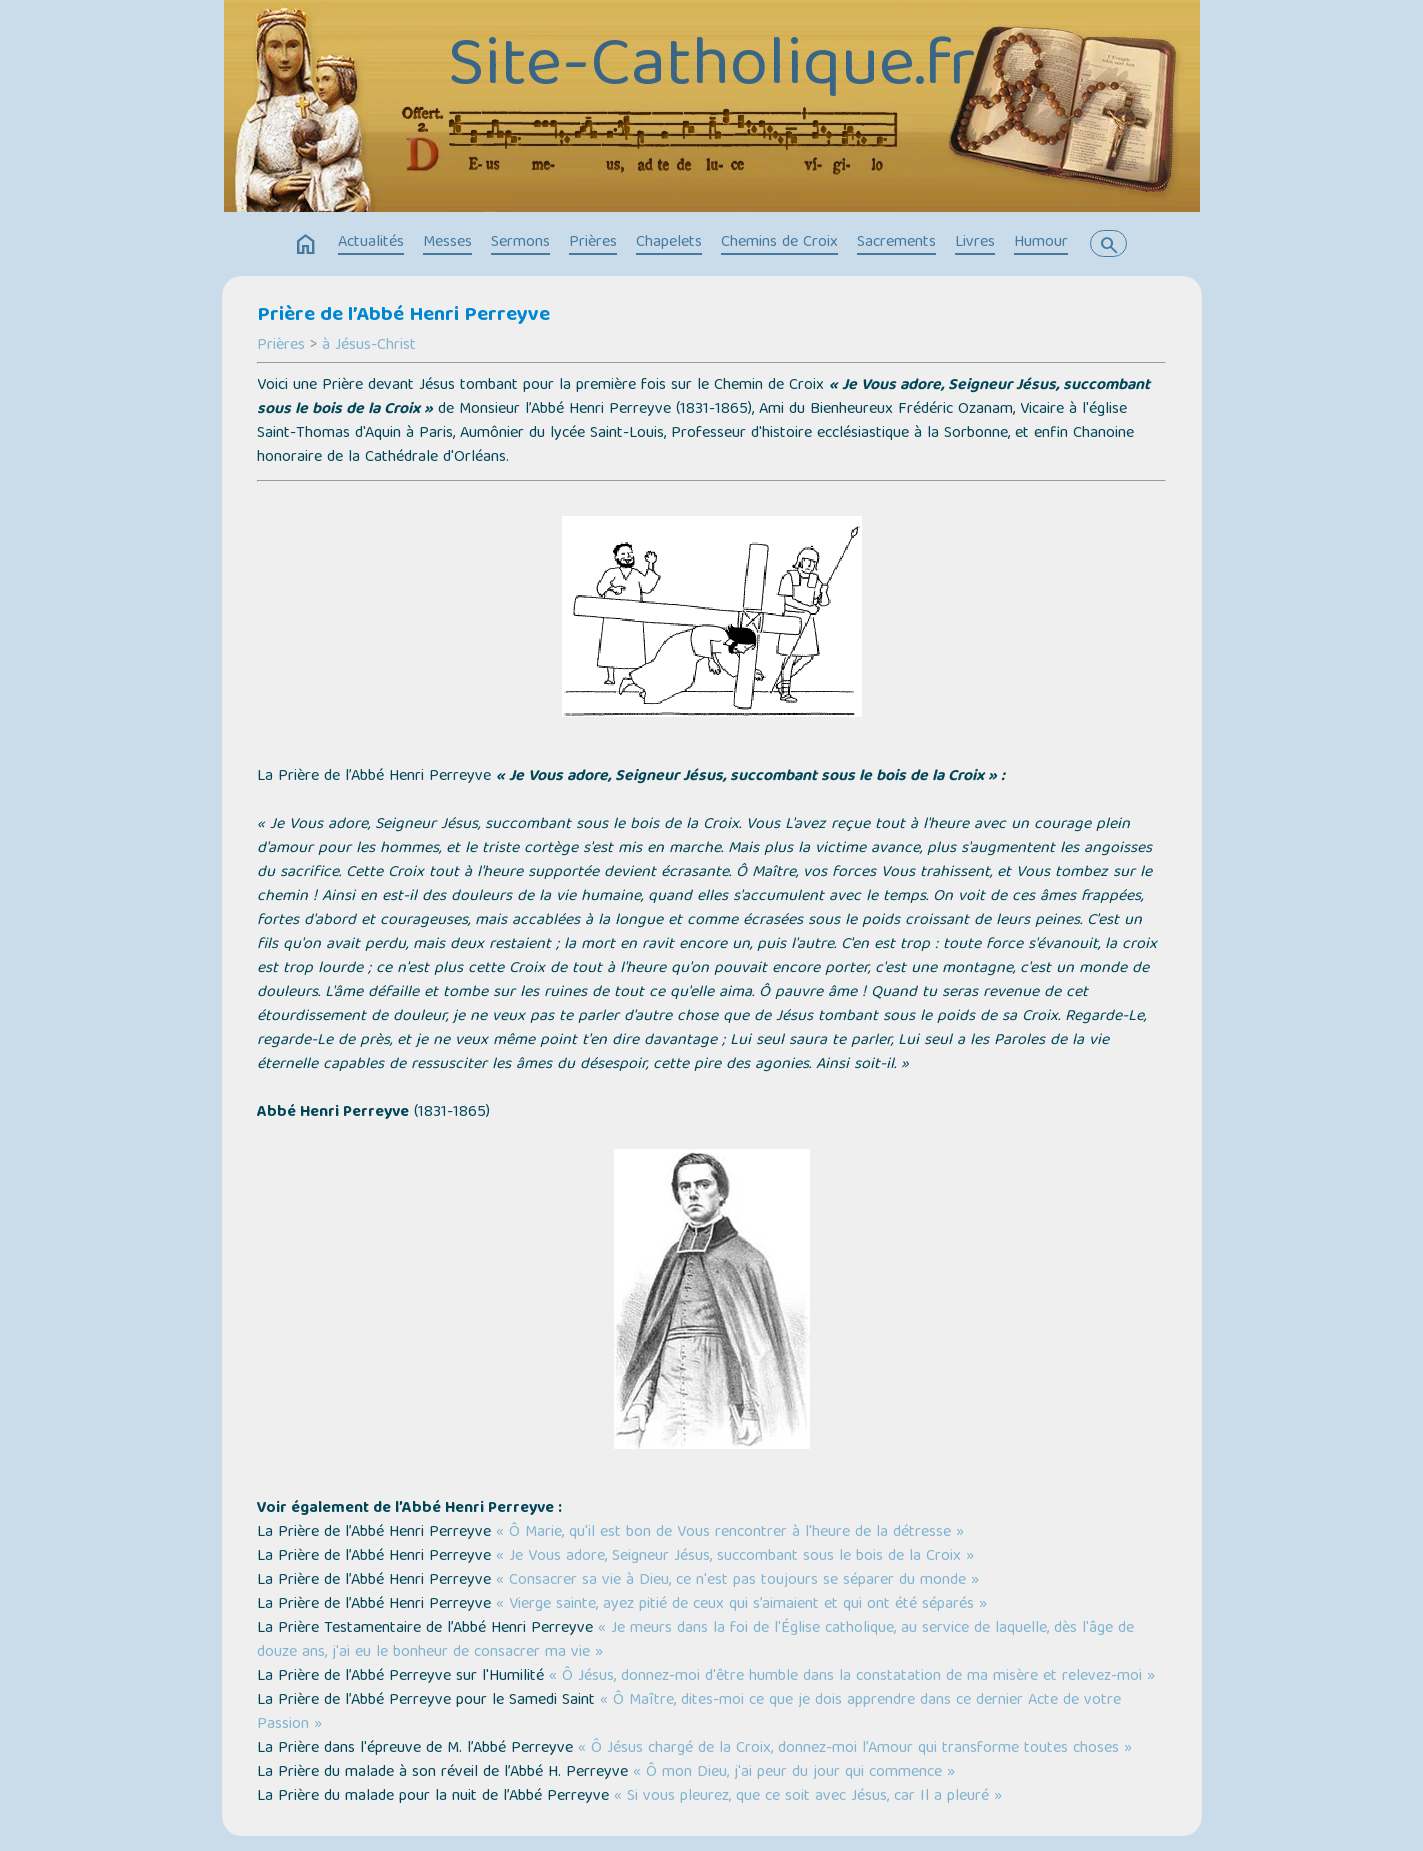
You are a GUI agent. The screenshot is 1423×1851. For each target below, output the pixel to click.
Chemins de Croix (779, 243)
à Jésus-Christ (369, 346)
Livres (975, 243)
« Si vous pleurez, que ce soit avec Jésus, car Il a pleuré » (808, 1797)
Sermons (520, 243)
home (306, 245)
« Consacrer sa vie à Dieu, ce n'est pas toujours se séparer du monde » (737, 1581)
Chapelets (669, 243)
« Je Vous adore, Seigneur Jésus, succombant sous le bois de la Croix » (735, 1557)
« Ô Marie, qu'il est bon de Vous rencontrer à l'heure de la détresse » (730, 1533)
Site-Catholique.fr (711, 69)
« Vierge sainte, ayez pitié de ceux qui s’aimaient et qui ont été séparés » (741, 1605)
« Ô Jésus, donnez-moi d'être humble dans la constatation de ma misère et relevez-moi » (852, 1677)
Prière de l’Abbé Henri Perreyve (403, 316)
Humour (1041, 243)
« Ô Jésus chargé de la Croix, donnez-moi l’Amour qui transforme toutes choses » (855, 1749)
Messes (447, 243)
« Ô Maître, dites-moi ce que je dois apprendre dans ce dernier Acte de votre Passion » (689, 1713)
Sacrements (896, 243)
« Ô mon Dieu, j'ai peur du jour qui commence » (794, 1773)
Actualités (371, 243)
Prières (593, 243)
